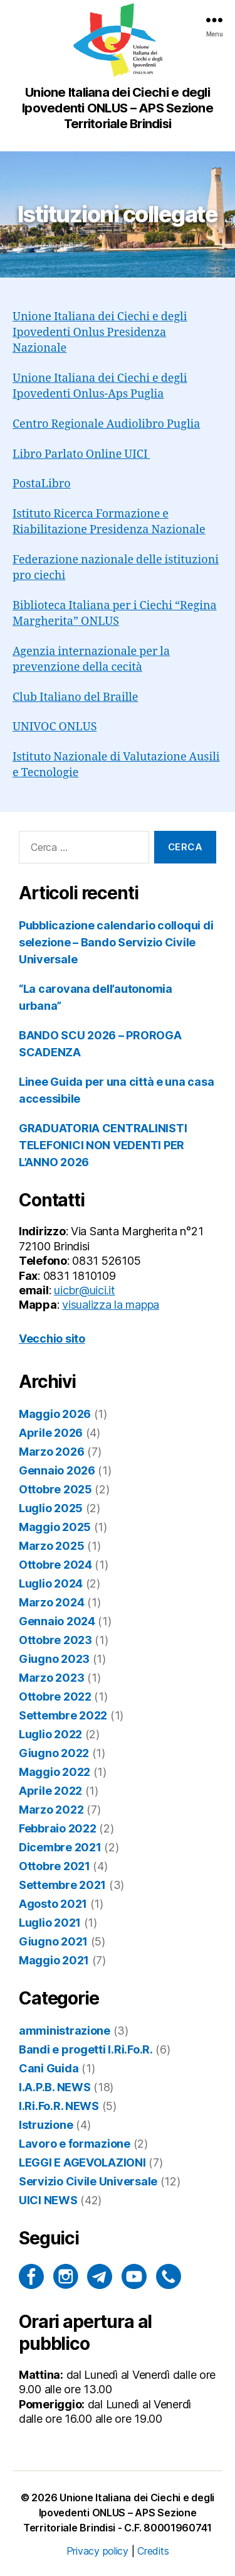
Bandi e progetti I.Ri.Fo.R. (86, 2049)
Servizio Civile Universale (88, 2181)
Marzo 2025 (51, 1545)
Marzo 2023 (51, 1677)
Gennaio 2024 (57, 1621)
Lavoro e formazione (74, 2143)
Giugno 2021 (53, 1941)
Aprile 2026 (51, 1432)
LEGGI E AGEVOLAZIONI (82, 2162)
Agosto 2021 (53, 1903)
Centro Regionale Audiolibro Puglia (106, 424)
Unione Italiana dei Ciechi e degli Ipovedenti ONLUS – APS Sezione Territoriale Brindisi (118, 2512)
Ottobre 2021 (54, 1866)
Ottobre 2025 (55, 1489)
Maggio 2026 (55, 1414)
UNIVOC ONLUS (55, 727)
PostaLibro (42, 484)
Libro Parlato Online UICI (81, 454)
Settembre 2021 (62, 1884)
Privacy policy (97, 2551)
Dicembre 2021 (60, 1847)
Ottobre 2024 (55, 1564)
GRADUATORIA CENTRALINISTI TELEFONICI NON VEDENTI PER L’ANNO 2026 (103, 1145)
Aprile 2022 (50, 1790)
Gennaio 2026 (57, 1470)
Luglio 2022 (50, 1734)
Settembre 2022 (63, 1715)
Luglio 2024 (51, 1583)
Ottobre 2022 (55, 1696)
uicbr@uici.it (84, 1290)
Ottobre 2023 (55, 1640)
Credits (153, 2551)
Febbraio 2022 (58, 1828)
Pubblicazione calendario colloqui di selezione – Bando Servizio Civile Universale (116, 942)
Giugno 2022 (54, 1753)
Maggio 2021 (54, 1960)
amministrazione (64, 2030)
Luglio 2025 (51, 1508)
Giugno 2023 (54, 1658)
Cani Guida (48, 2068)
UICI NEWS (48, 2200)
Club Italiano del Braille (75, 697)
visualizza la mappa (110, 1304)
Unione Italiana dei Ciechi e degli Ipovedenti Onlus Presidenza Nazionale (100, 332)
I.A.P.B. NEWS (55, 2087)
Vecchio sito (52, 1338)
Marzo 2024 (51, 1602)
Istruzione (46, 2124)
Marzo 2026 (51, 1451)
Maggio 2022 (54, 1771)
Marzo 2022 (51, 1809)
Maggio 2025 (55, 1527)
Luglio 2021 (50, 1922)
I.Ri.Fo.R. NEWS (59, 2106)
